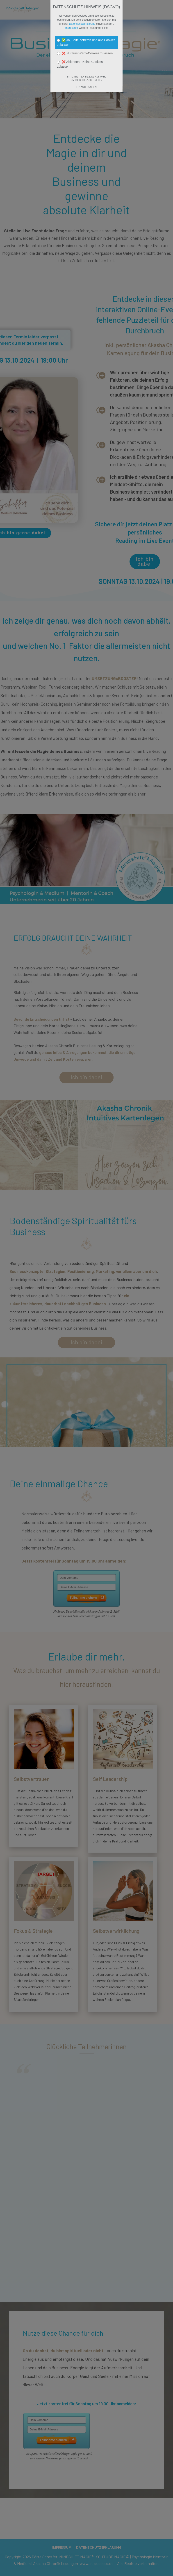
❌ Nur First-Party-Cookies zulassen (85, 53)
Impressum (71, 27)
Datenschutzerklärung (82, 23)
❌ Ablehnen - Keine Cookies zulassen (80, 64)
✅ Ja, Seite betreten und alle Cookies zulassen (86, 42)
